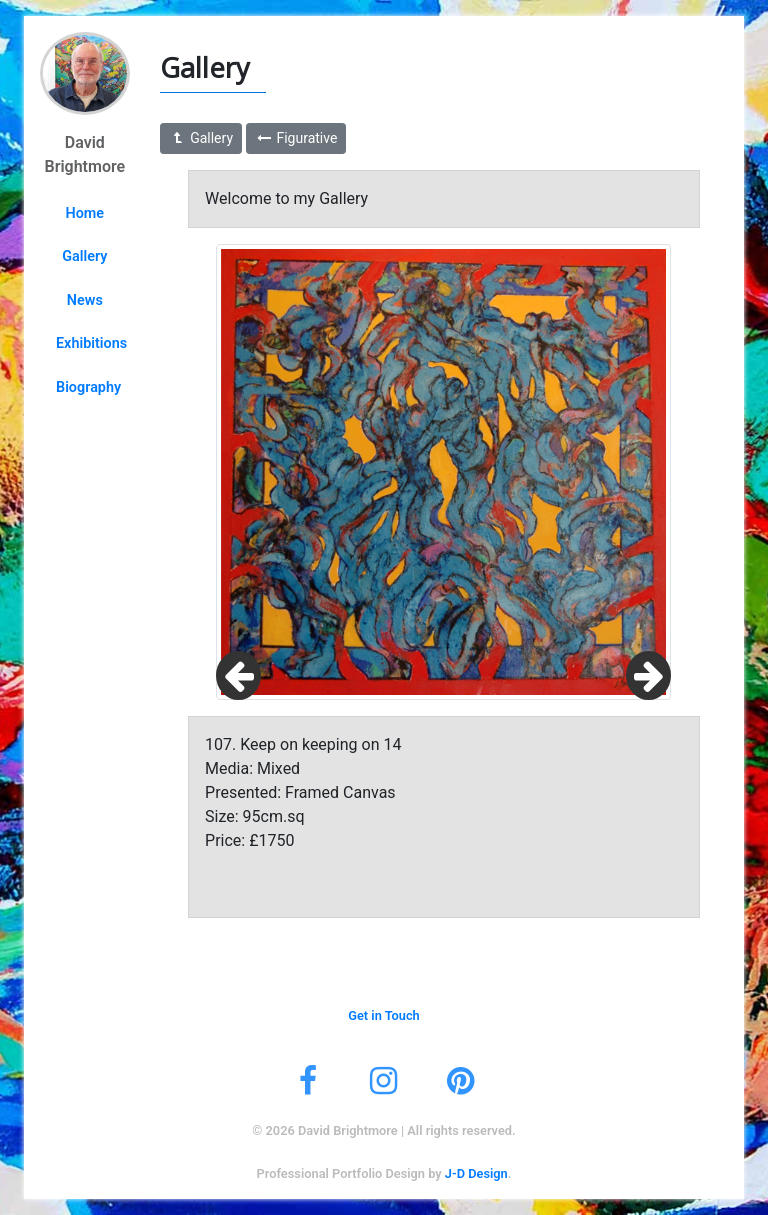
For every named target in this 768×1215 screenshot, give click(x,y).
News (85, 300)
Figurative (296, 138)
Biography (88, 387)
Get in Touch (384, 1015)
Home (85, 213)
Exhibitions (91, 343)
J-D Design (476, 1173)
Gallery (84, 256)
